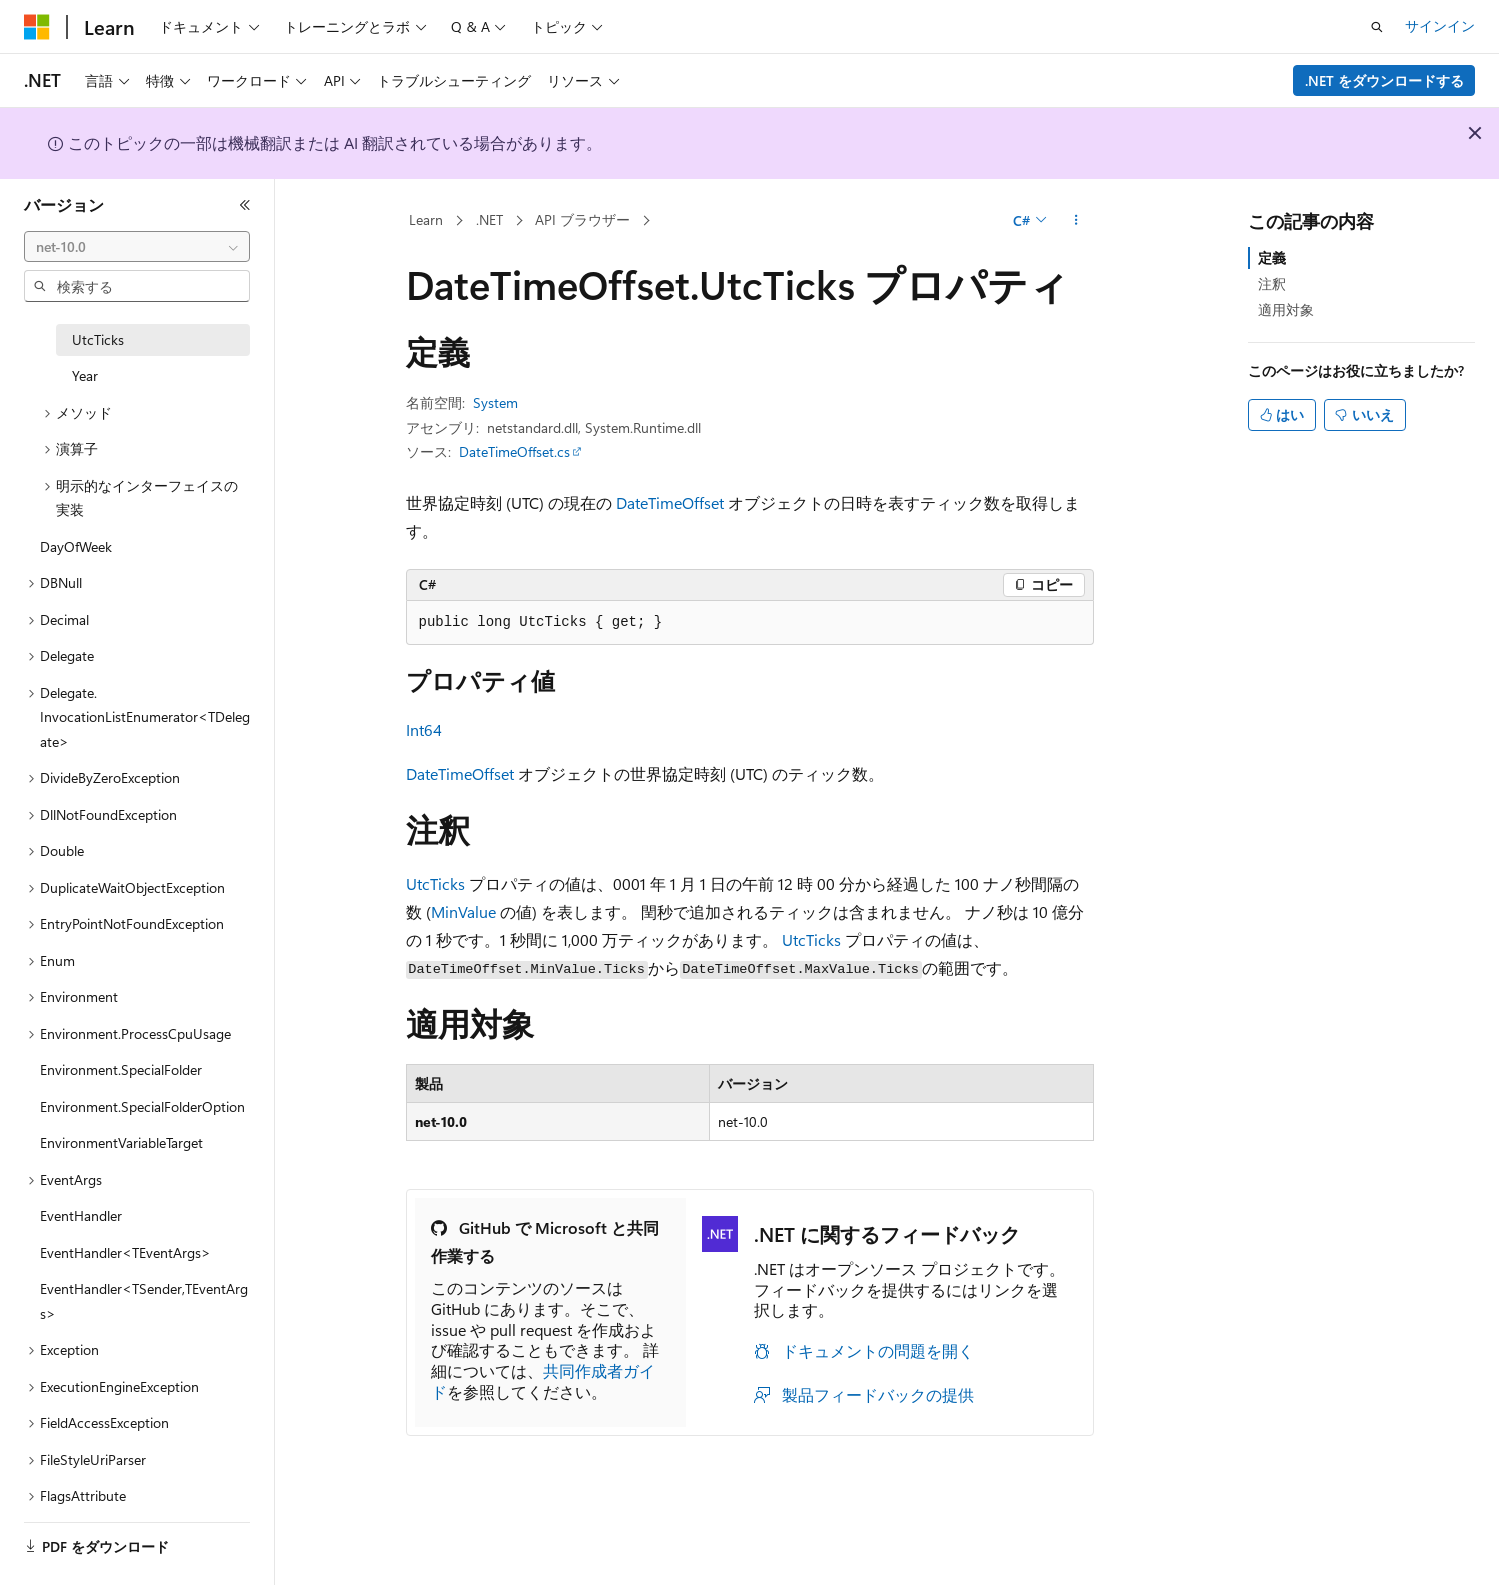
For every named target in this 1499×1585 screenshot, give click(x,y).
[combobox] (137, 247)
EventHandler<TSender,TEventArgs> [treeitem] (144, 1301)
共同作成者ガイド (543, 1381)
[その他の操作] (1075, 221)
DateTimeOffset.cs (514, 451)
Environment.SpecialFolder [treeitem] (121, 1069)
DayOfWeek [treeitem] (76, 546)
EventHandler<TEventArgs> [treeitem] (125, 1252)
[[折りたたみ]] (245, 205)
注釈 (1272, 283)
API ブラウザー (582, 219)
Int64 (424, 729)
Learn (426, 219)
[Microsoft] (37, 27)
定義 (1272, 257)
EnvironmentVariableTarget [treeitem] (121, 1142)
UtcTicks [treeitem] (98, 339)
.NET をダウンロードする (1384, 80)
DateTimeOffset (670, 502)
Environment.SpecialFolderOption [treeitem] (142, 1106)
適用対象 (1286, 309)
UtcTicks (435, 883)
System (495, 402)
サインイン (1440, 25)
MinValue (463, 911)
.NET (489, 219)
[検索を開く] (1377, 27)
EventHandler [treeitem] (81, 1215)
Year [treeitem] (85, 375)
